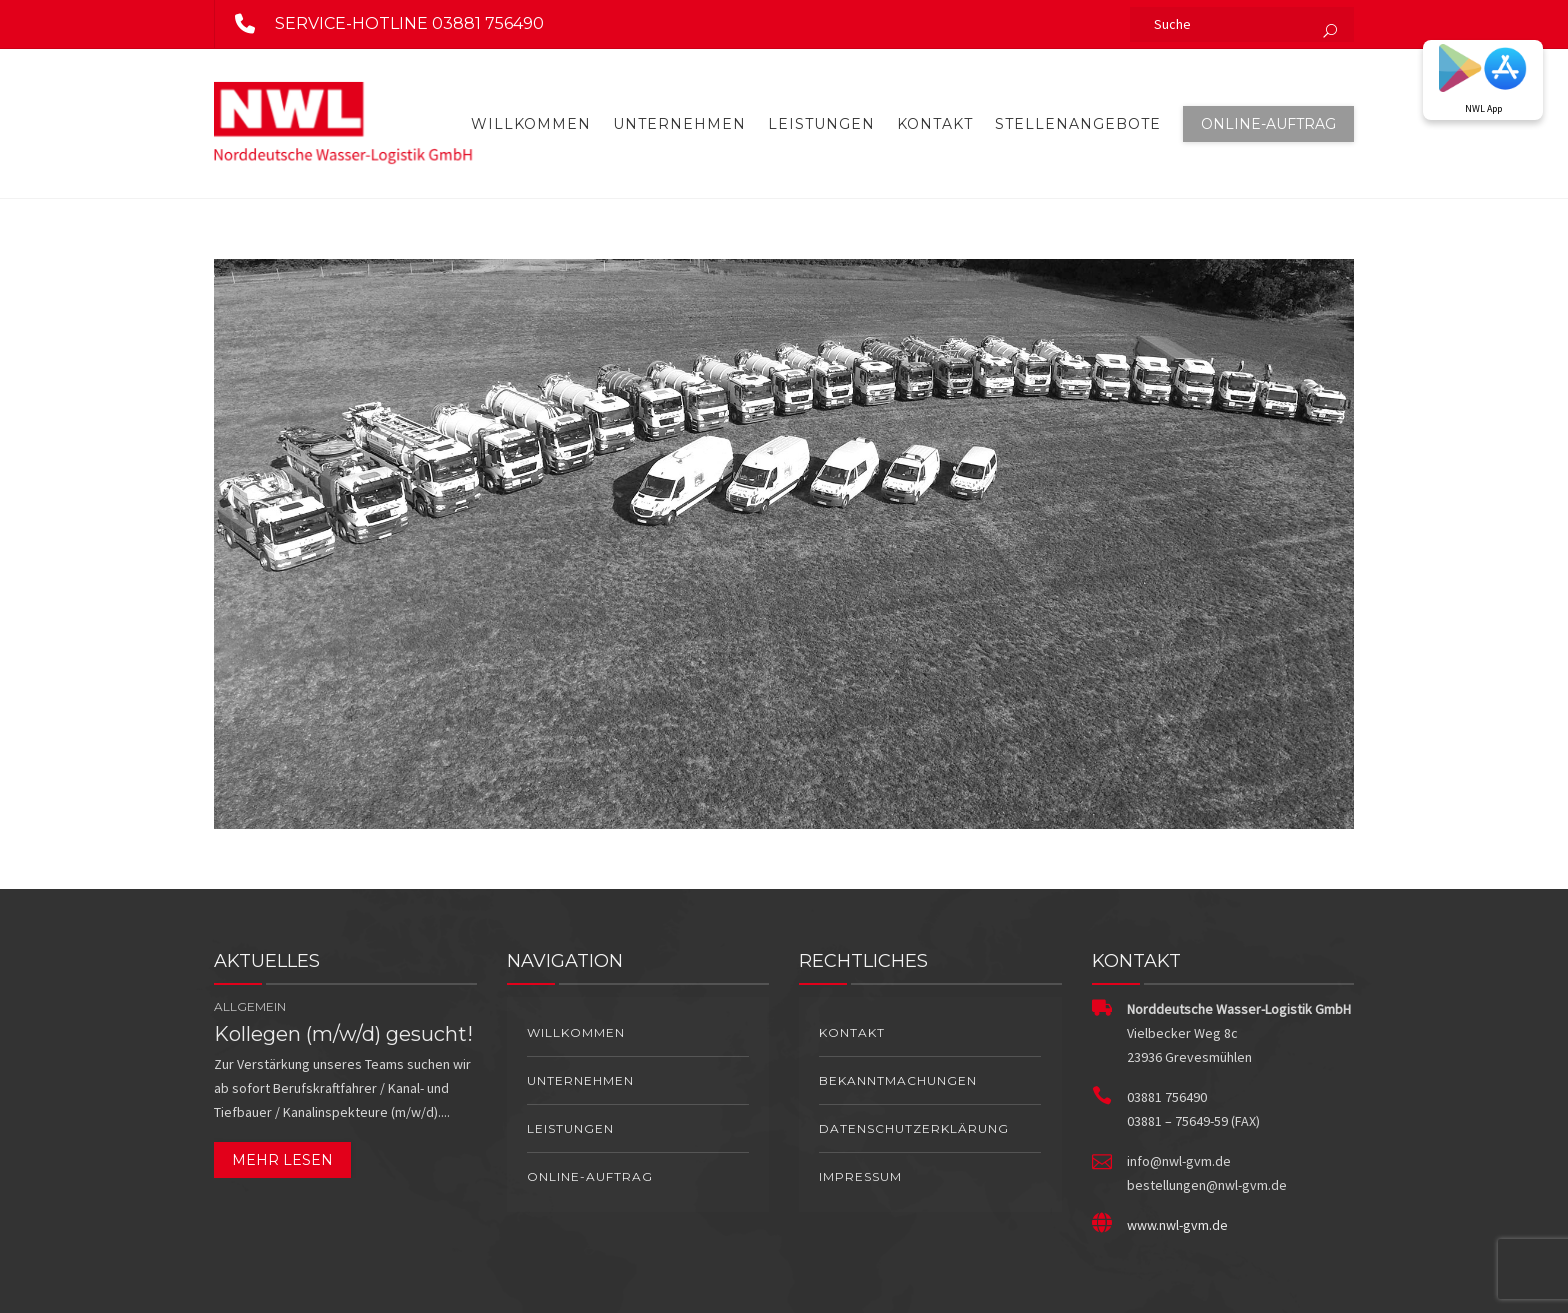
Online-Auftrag (1268, 124)
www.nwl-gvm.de (1177, 1225)
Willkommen (531, 124)
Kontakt (935, 124)
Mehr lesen (282, 1160)
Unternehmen (679, 124)
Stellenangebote (1078, 124)
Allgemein (250, 1006)
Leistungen (821, 124)
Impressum (860, 1176)
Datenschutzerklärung (914, 1128)
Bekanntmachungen (898, 1080)
